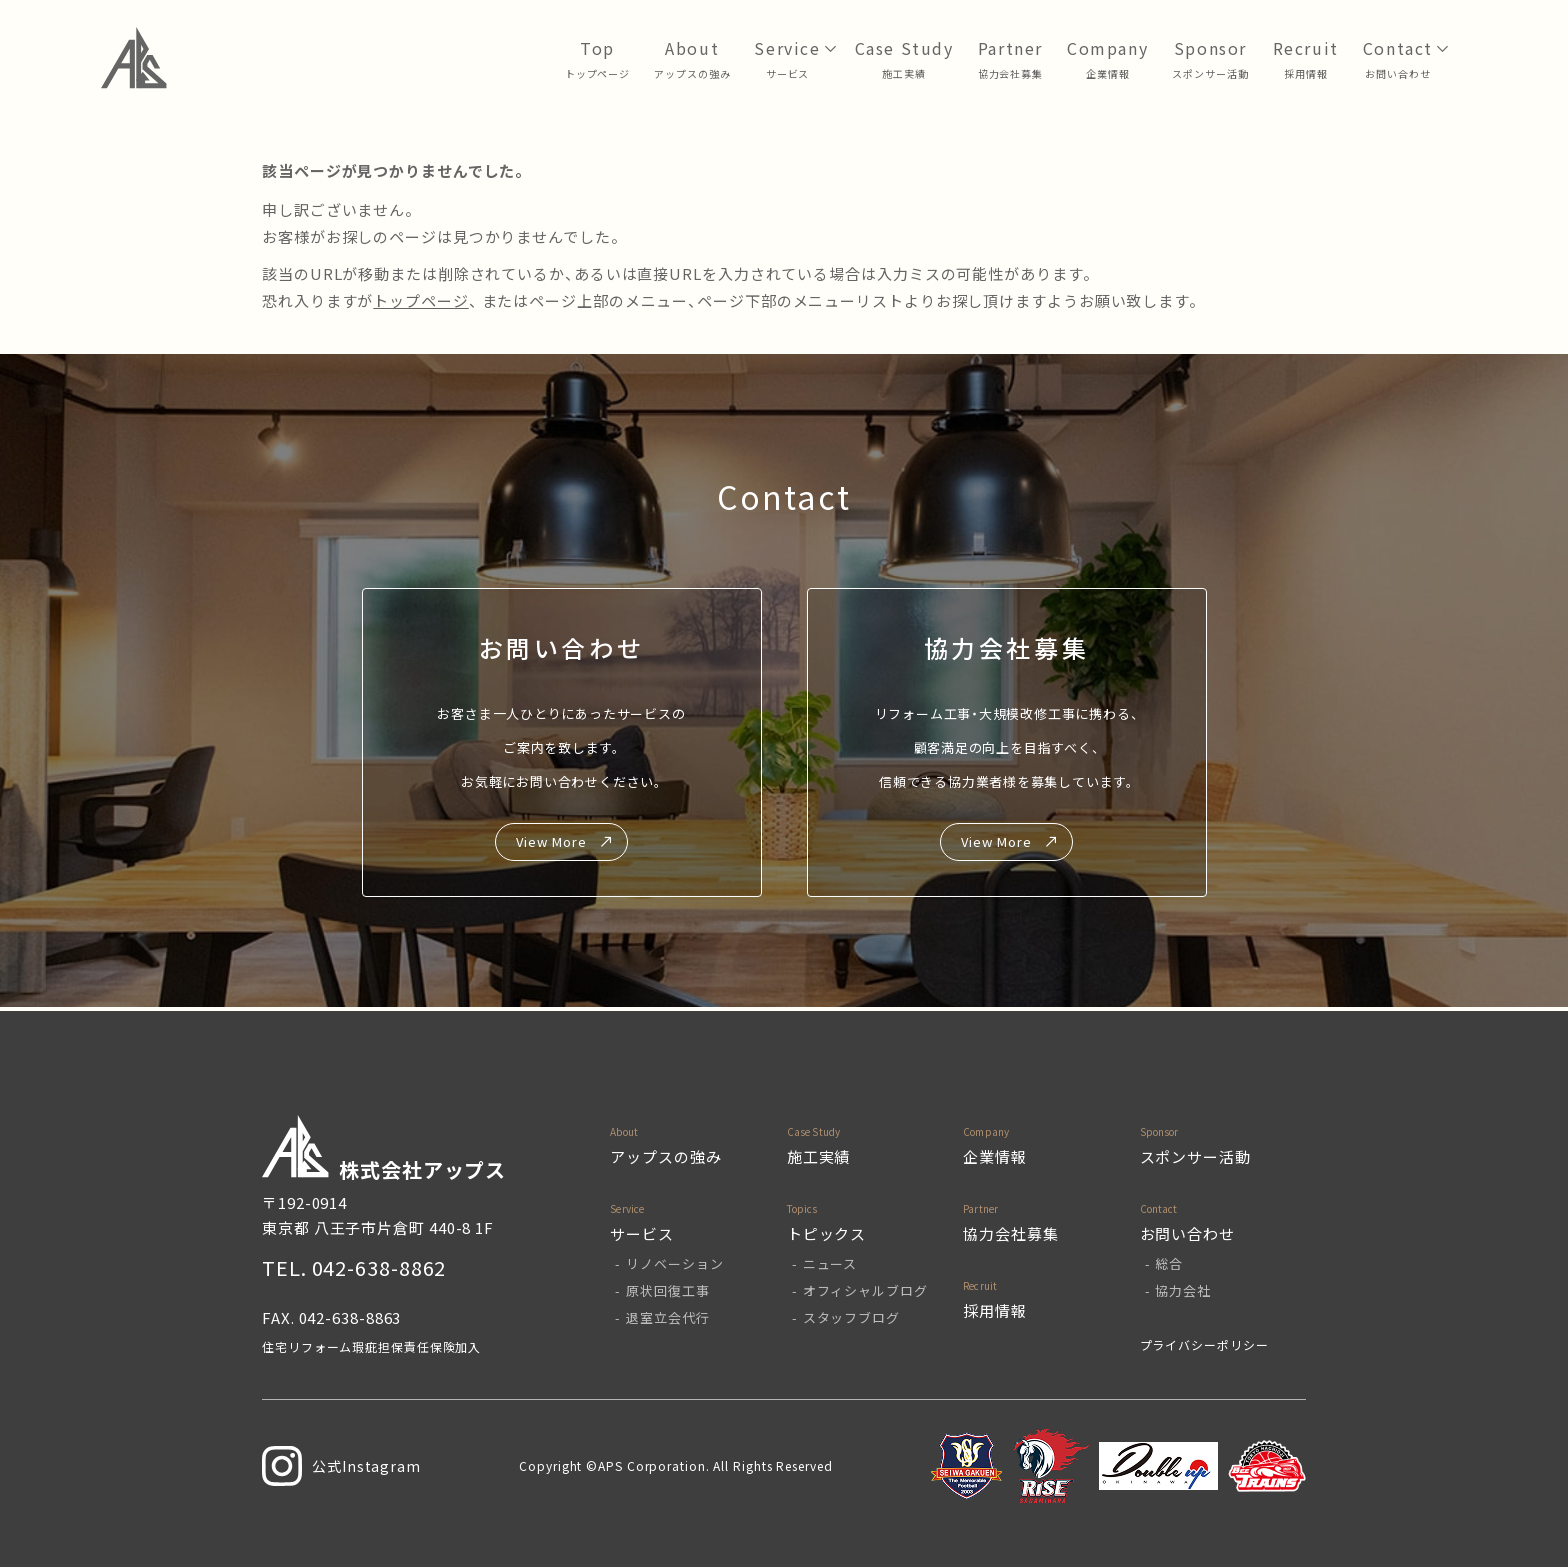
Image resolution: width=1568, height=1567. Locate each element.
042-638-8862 (379, 1267)
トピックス (827, 1233)
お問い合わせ (1397, 73)
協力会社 (1183, 1290)
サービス (788, 73)
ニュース (830, 1263)
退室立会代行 (667, 1317)
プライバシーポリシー (1204, 1344)
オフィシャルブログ (865, 1290)
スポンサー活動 (1210, 73)
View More (551, 841)
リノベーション (674, 1263)
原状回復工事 (667, 1290)
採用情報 (1306, 73)
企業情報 (1108, 73)
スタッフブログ (851, 1317)
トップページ (597, 73)
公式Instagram (341, 1466)
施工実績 (819, 1156)
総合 (1169, 1263)
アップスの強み (692, 73)
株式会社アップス (384, 1149)
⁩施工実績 (904, 73)
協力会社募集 (1010, 73)
